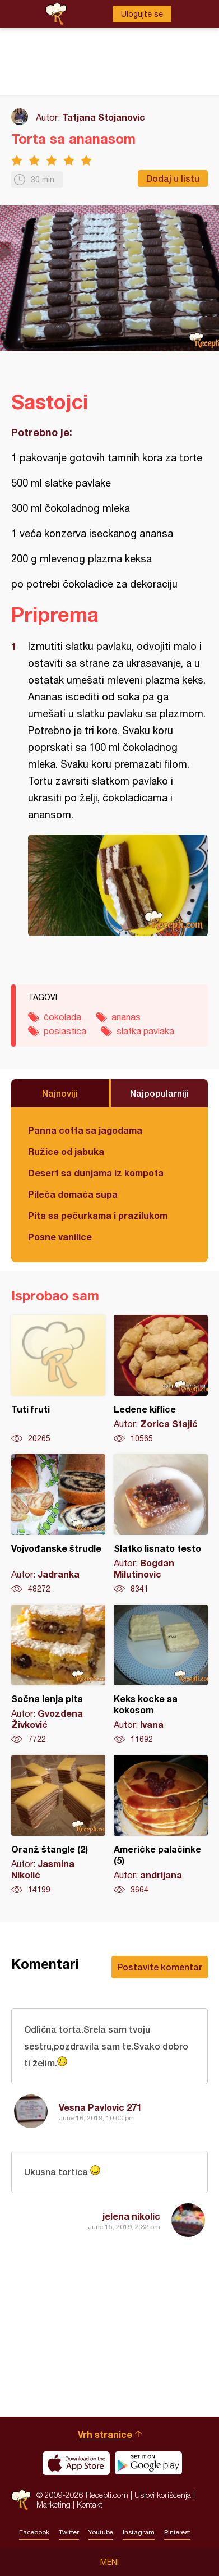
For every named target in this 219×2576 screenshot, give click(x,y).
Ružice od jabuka (66, 1151)
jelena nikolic (131, 2216)
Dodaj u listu (172, 178)
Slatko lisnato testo (161, 1524)
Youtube (100, 2532)
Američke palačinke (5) (161, 1825)
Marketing (53, 2504)
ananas (126, 1017)
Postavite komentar (159, 1966)
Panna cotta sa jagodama (85, 1130)
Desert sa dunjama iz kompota (96, 1172)
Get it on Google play (148, 2463)
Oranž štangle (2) (58, 1825)
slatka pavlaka (145, 1031)
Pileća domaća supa (73, 1194)
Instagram (139, 2532)
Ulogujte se (142, 14)
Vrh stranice (105, 2434)
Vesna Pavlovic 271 (100, 2107)
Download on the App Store (76, 2463)
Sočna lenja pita (58, 1675)
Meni (109, 2561)
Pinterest (177, 2532)
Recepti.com (21, 2500)
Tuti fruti (58, 1379)
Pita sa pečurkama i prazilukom (97, 1215)
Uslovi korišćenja (162, 2495)
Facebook (34, 2532)
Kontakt (89, 2504)
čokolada (62, 1017)
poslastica (65, 1031)
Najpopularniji (159, 1093)
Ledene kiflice (161, 1379)
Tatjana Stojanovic (103, 117)
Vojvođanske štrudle (58, 1524)
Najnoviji (60, 1093)
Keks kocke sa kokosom (161, 1675)
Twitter (69, 2532)
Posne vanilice (60, 1236)
